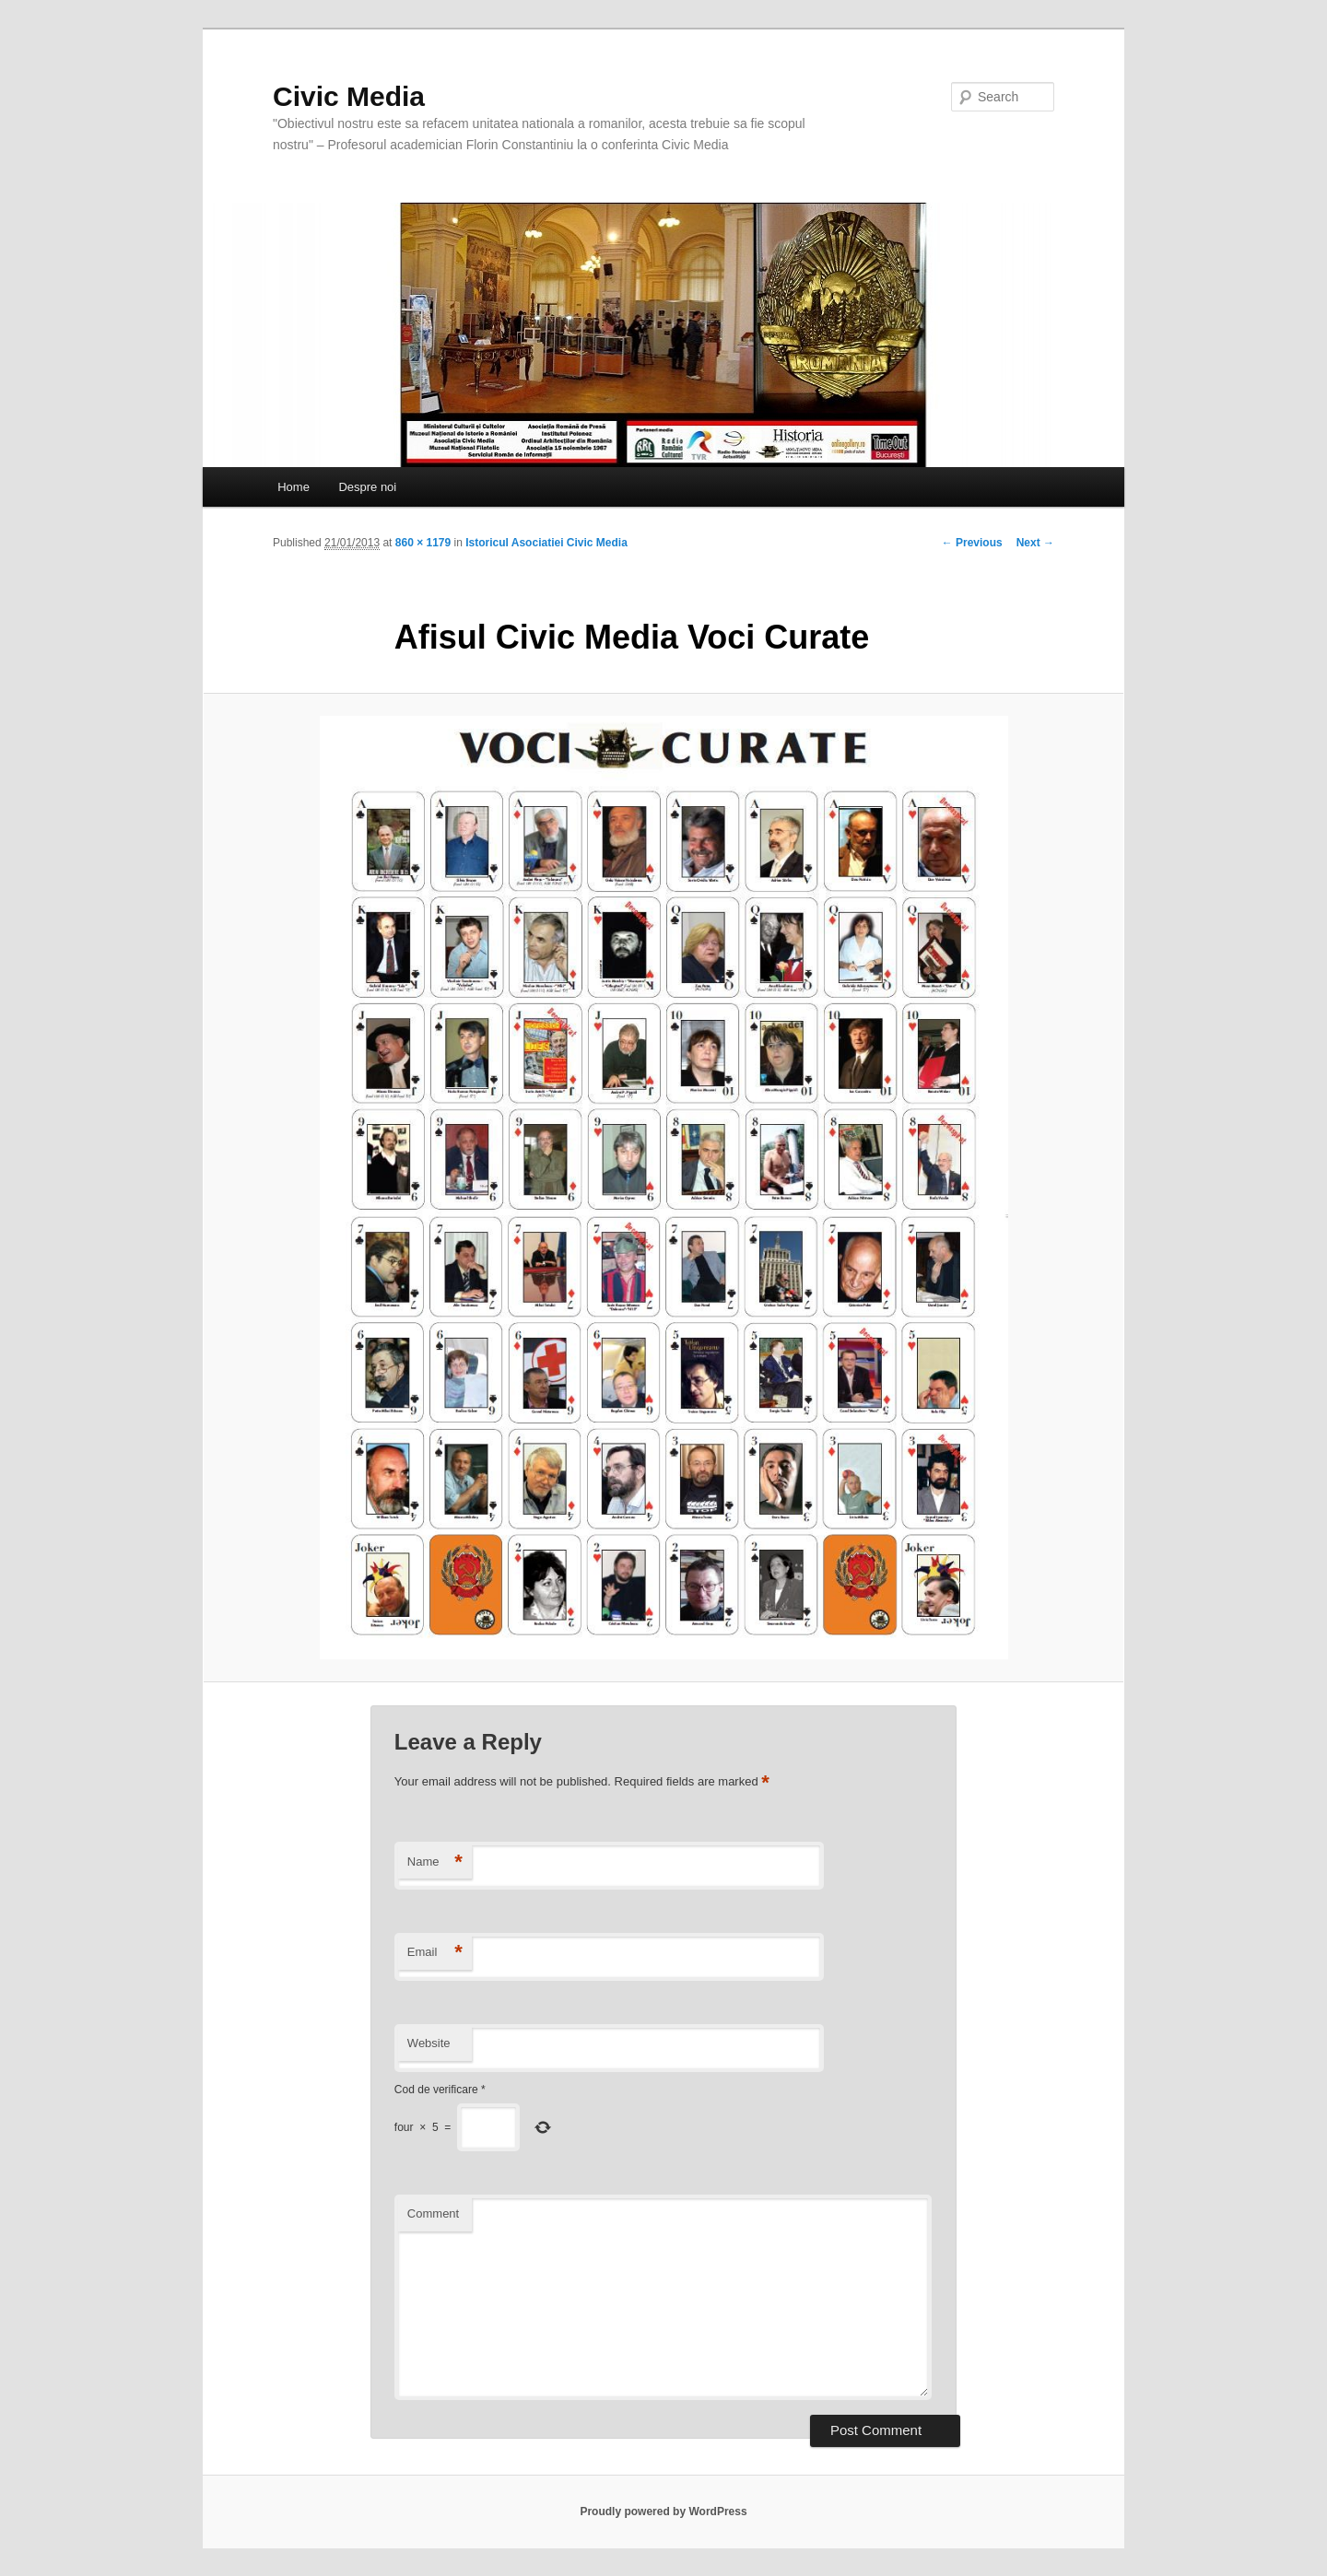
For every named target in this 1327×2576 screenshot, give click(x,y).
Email (435, 1952)
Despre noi (367, 487)
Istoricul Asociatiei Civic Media (546, 542)
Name (435, 1862)
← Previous (972, 542)
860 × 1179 (423, 542)
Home (293, 487)
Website (429, 2043)
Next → (1035, 542)
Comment (433, 2213)
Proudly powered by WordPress (663, 2511)
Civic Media (349, 96)
